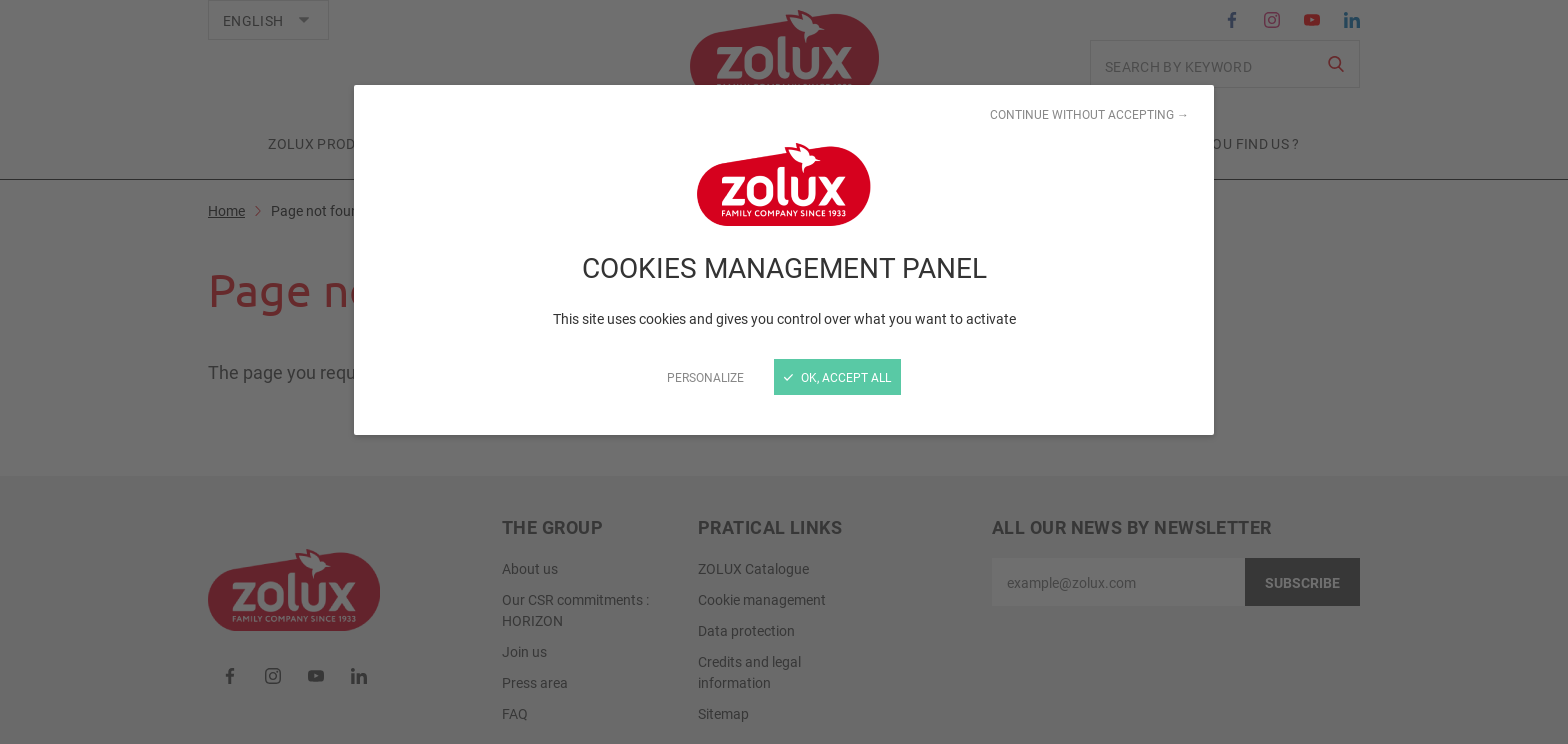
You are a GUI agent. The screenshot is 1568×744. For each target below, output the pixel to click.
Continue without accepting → (1089, 114)
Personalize (705, 377)
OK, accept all (837, 377)
